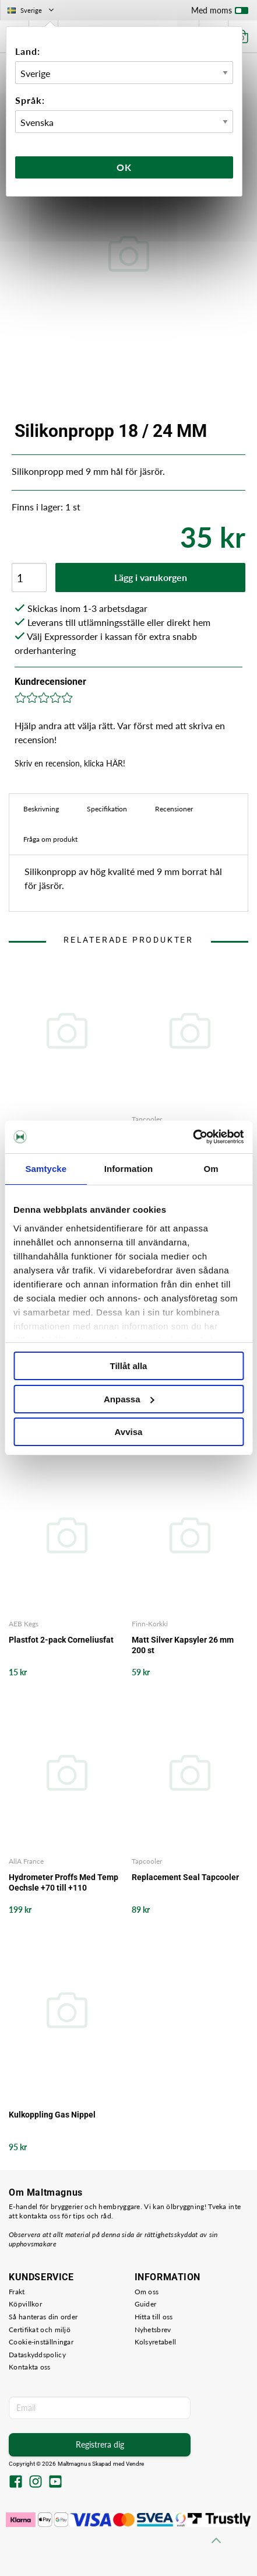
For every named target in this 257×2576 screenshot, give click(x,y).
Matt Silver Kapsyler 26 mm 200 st (183, 1645)
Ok (124, 167)
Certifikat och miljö (40, 2329)
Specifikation (107, 808)
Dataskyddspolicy (37, 2354)
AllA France (26, 1861)
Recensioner (174, 808)
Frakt (17, 2291)
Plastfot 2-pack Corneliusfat (61, 1639)
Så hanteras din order (43, 2316)
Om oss (147, 2291)
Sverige (32, 10)
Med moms (219, 12)
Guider (146, 2304)
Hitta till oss (154, 2316)
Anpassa (129, 1399)
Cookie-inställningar (41, 2341)
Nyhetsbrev (153, 2329)
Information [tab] (128, 1169)
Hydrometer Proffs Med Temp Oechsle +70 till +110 (63, 1882)
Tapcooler (147, 1119)
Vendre (135, 2463)
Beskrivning (41, 808)
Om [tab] (211, 1169)
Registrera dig (100, 2444)
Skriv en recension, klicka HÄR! (70, 763)
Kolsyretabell (156, 2341)
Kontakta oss (30, 2366)
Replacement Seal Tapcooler (185, 1877)
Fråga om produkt (50, 839)
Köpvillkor (25, 2304)
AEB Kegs (23, 1623)
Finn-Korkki (150, 1623)
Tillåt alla (128, 1366)
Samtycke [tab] (45, 1169)
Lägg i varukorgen (150, 577)
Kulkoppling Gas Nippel (52, 2114)
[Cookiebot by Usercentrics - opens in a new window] (193, 1136)
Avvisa (129, 1432)
